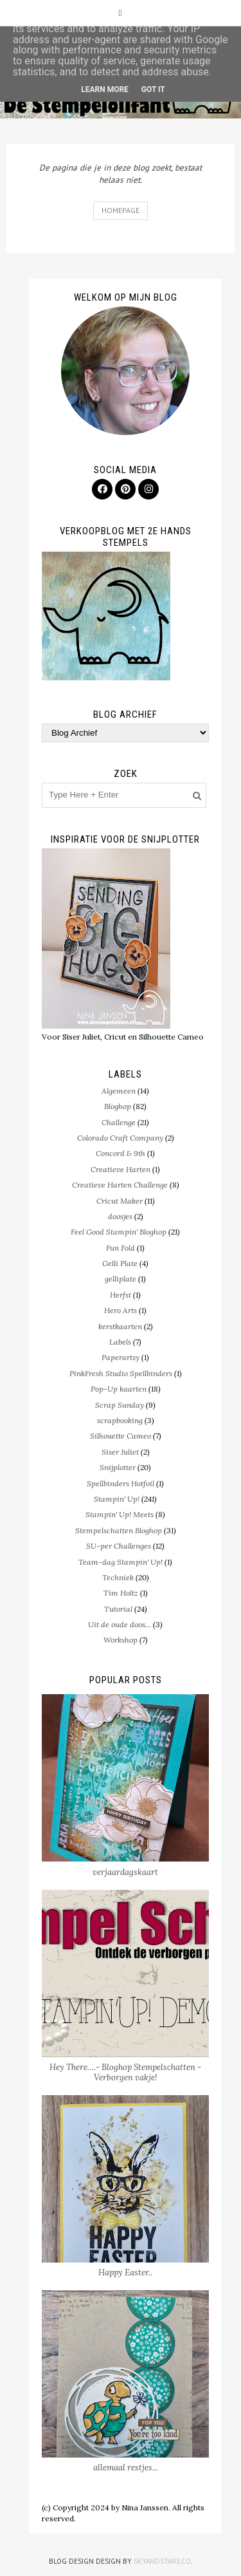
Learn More (105, 89)
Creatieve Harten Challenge (120, 1185)
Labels (120, 1342)
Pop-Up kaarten (119, 1389)
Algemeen (119, 1091)
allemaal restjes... (125, 2467)
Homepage (120, 210)
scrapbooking (120, 1420)
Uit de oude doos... (119, 1624)
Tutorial (118, 1609)
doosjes (120, 1216)
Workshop (120, 1640)
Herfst (120, 1295)
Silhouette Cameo (120, 1436)
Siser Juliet (120, 1452)
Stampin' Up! (116, 1499)
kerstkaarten (120, 1326)
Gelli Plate (120, 1263)
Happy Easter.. (125, 2272)
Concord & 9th (120, 1153)
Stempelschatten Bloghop (118, 1530)
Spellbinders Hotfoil (120, 1483)
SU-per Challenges (118, 1546)
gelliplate (120, 1278)
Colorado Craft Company (120, 1138)
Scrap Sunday (119, 1405)
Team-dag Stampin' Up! (120, 1562)
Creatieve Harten (120, 1169)
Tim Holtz (120, 1593)
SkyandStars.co (162, 2561)
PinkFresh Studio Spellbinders (120, 1373)
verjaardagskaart (125, 1872)
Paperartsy (120, 1357)
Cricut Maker (119, 1201)
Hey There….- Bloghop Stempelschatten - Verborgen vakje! (125, 2072)
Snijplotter (118, 1467)
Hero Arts (120, 1310)
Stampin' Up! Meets (119, 1514)
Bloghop (117, 1106)
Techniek (118, 1577)
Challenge (119, 1122)
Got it (153, 89)
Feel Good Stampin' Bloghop (118, 1232)
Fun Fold (120, 1248)
